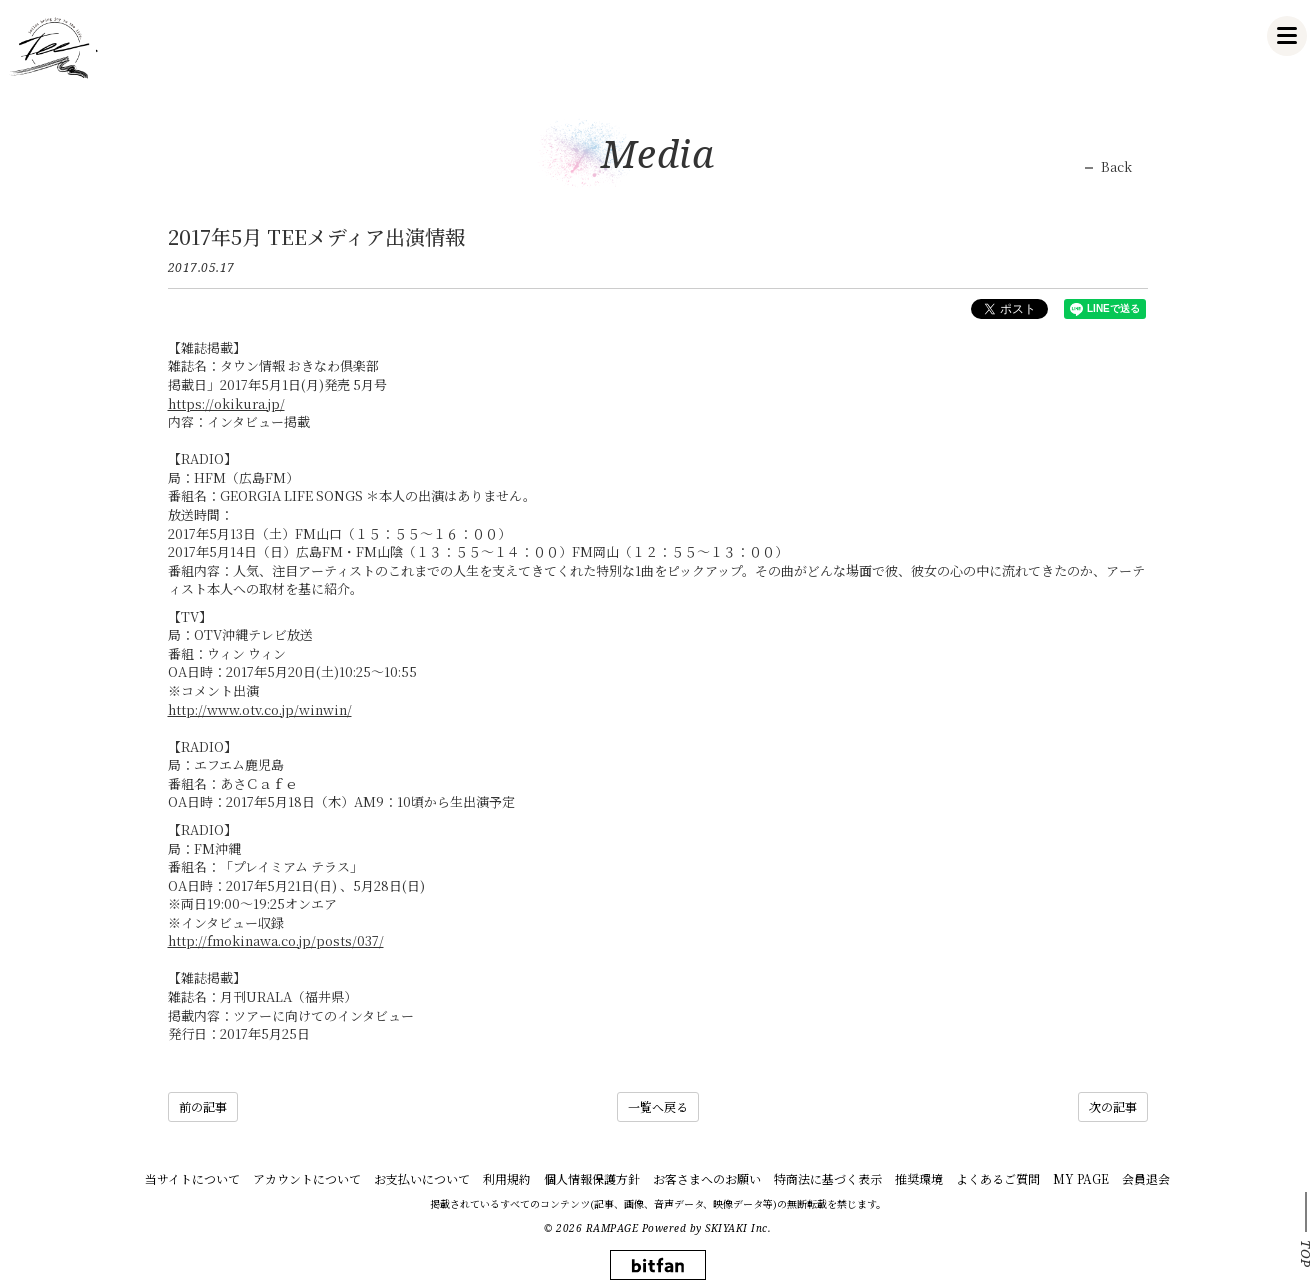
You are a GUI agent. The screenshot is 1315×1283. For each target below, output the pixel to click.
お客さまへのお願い (707, 1178)
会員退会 (1146, 1178)
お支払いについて (422, 1178)
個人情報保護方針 (592, 1178)
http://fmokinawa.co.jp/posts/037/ (276, 940)
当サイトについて (192, 1178)
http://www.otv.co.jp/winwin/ (260, 709)
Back (1116, 167)
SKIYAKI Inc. (738, 1228)
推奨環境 (919, 1178)
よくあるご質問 (998, 1178)
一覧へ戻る (658, 1106)
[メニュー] (1287, 36)
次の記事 (1113, 1106)
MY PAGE (1081, 1178)
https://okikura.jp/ (226, 403)
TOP (1306, 1254)
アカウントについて (307, 1178)
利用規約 (507, 1178)
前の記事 (203, 1106)
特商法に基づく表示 (828, 1178)
